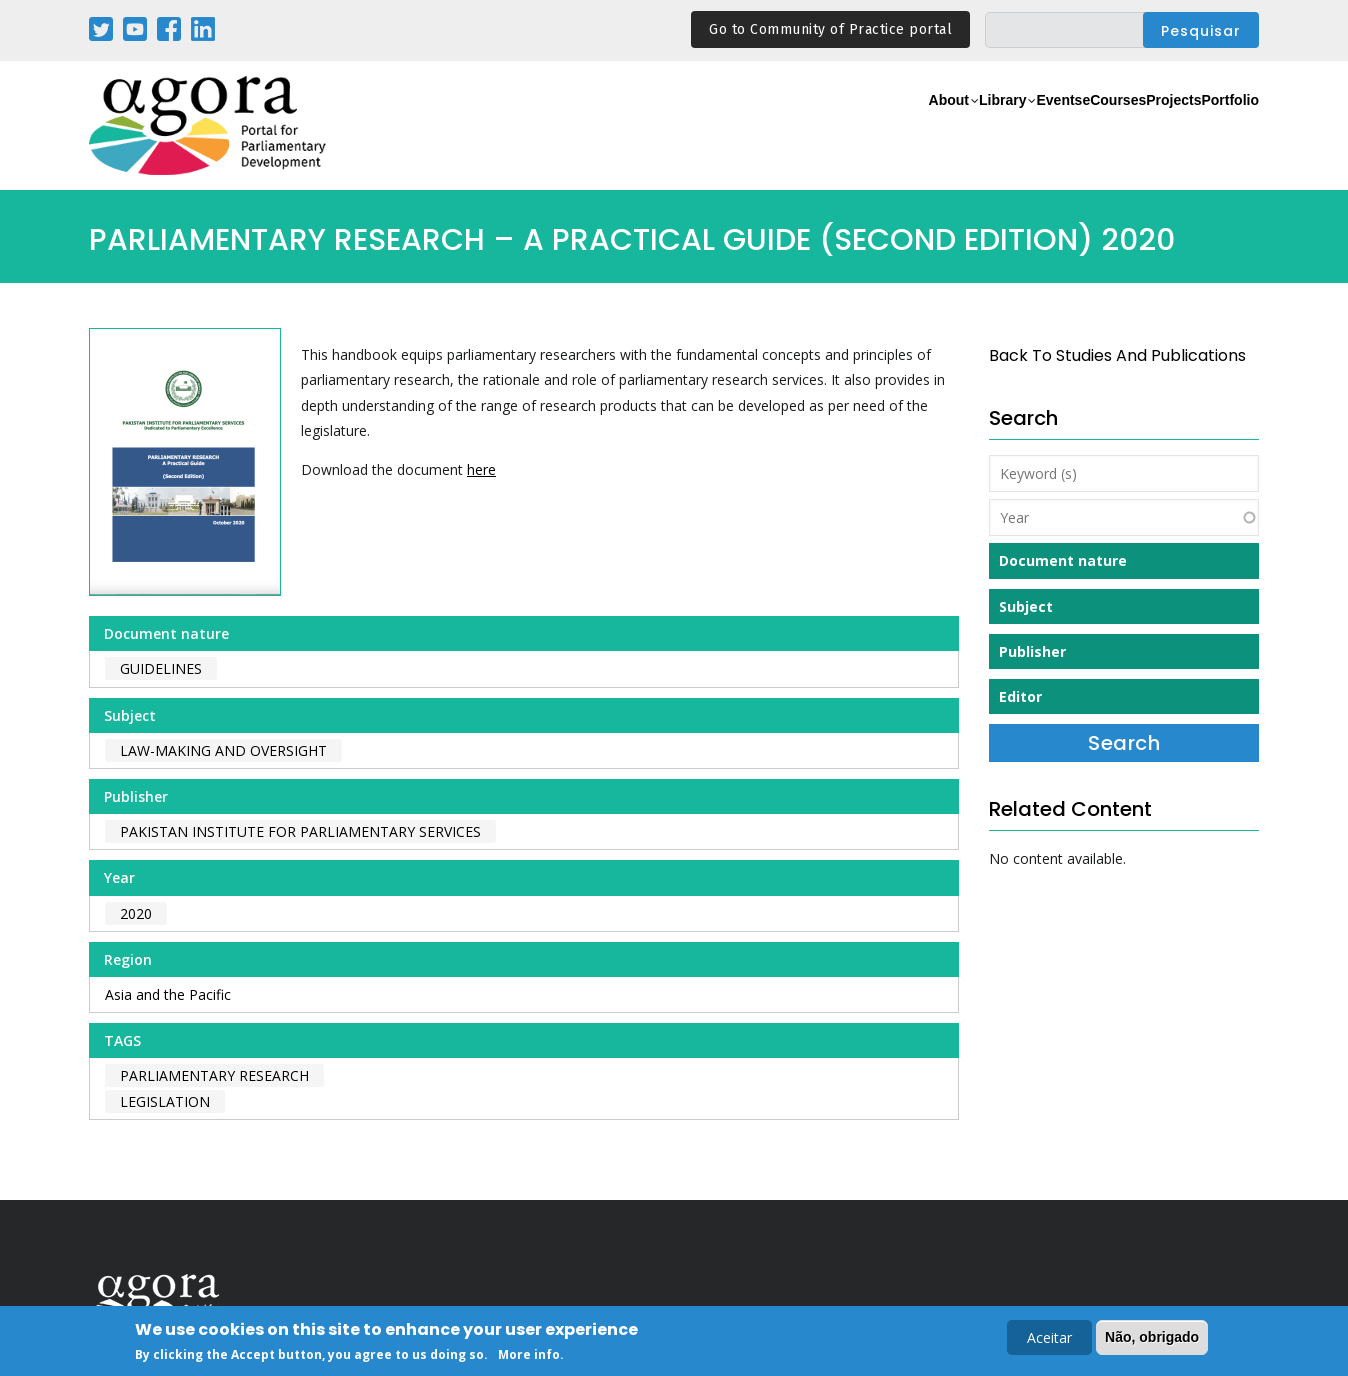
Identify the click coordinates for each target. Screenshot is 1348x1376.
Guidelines (161, 668)
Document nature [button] (1063, 560)
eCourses (1049, 126)
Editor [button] (1020, 696)
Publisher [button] (1032, 651)
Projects (1135, 126)
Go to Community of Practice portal (830, 29)
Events (968, 126)
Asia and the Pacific (168, 994)
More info (529, 1355)
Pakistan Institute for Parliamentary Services (300, 831)
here (481, 469)
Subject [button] (1026, 606)
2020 (136, 913)
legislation (165, 1101)
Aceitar (1049, 1337)
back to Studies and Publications (1117, 355)
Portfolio (1217, 126)
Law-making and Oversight (223, 750)
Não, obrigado (1152, 1337)
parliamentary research (214, 1075)
